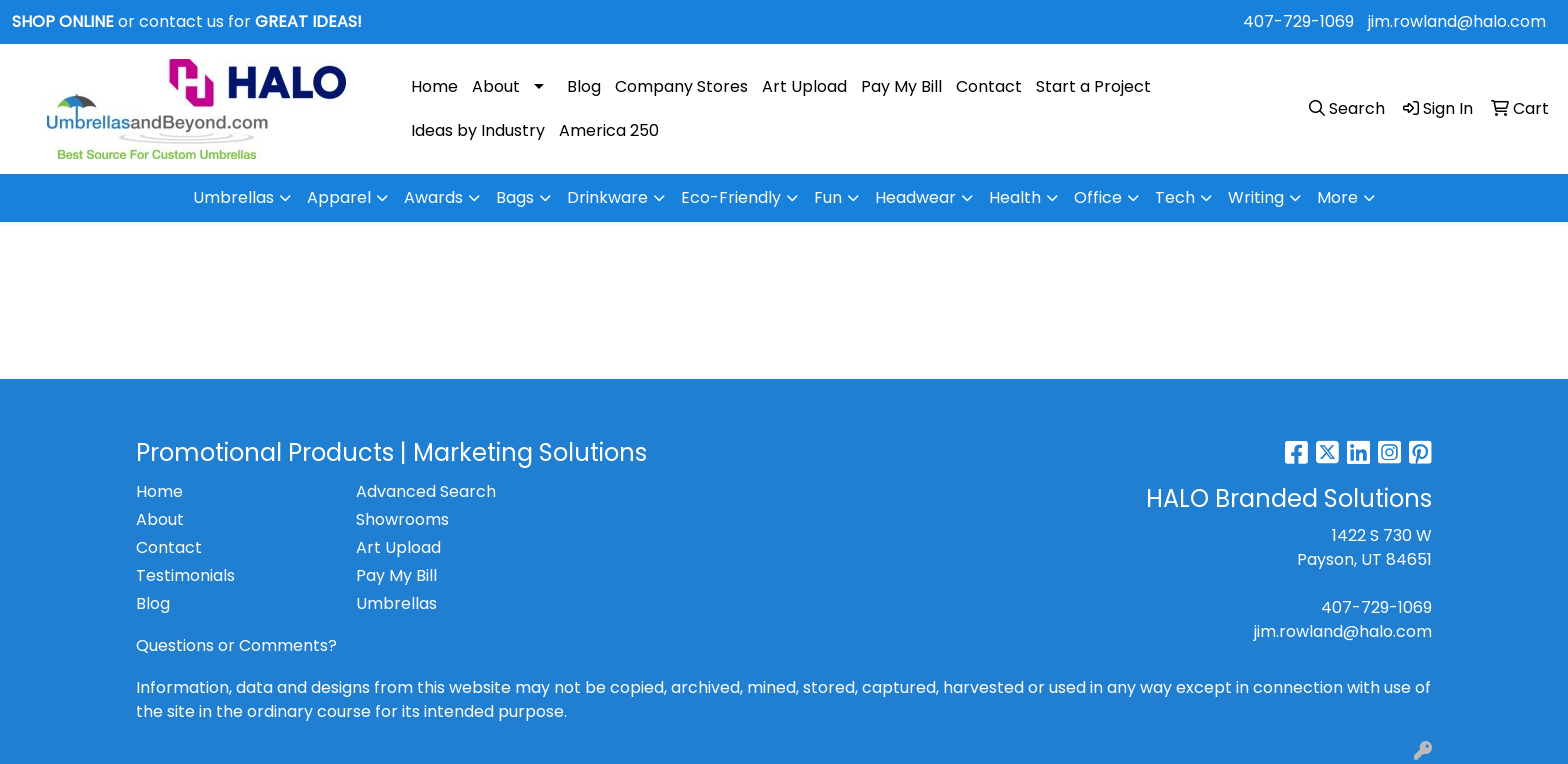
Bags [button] (515, 197)
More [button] (1337, 197)
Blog (584, 86)
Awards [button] (433, 197)
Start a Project (1093, 86)
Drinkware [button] (607, 197)
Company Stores (681, 86)
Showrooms (402, 519)
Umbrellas (233, 197)
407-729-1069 (1298, 21)
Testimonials (185, 575)
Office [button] (1098, 197)
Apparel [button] (339, 197)
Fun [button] (828, 197)
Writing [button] (1256, 197)
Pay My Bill (901, 86)
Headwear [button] (915, 197)
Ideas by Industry (478, 130)
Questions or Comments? (236, 645)
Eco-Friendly (731, 197)
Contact (989, 86)
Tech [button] (1175, 197)
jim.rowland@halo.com (1457, 21)
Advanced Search (426, 491)
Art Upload (804, 86)
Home (434, 86)
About (496, 86)
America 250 (609, 130)
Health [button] (1015, 197)
